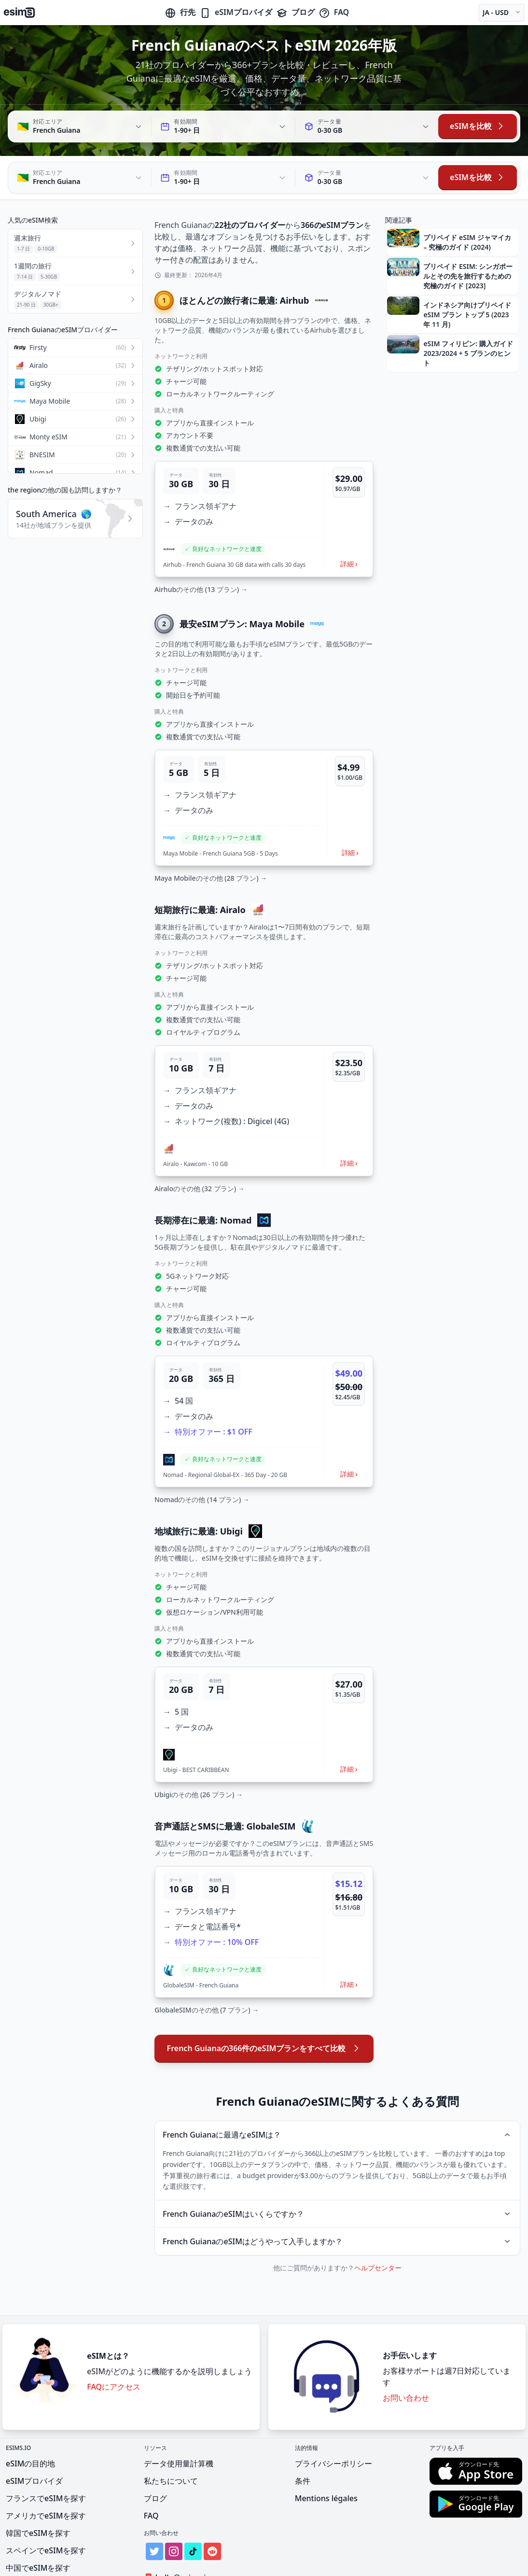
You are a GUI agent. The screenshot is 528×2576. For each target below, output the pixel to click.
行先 (180, 12)
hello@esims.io (179, 2533)
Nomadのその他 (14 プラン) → (202, 1455)
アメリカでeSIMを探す (46, 2471)
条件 (302, 2437)
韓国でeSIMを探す (38, 2489)
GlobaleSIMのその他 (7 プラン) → (206, 1966)
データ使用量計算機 (178, 2419)
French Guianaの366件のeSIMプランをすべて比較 (264, 2004)
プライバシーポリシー (333, 2419)
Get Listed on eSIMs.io (190, 2551)
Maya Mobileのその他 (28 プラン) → (210, 834)
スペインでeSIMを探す (46, 2506)
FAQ (334, 12)
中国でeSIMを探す (38, 2524)
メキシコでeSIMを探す (46, 2541)
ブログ (295, 12)
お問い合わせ (406, 2354)
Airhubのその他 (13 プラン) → (201, 545)
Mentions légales (326, 2454)
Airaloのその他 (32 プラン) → (199, 1144)
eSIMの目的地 (30, 2419)
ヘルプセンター (378, 2223)
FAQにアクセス (113, 2342)
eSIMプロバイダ (235, 12)
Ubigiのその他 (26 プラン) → (198, 1750)
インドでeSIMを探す (42, 2558)
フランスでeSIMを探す (46, 2454)
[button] (264, 475)
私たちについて (171, 2437)
